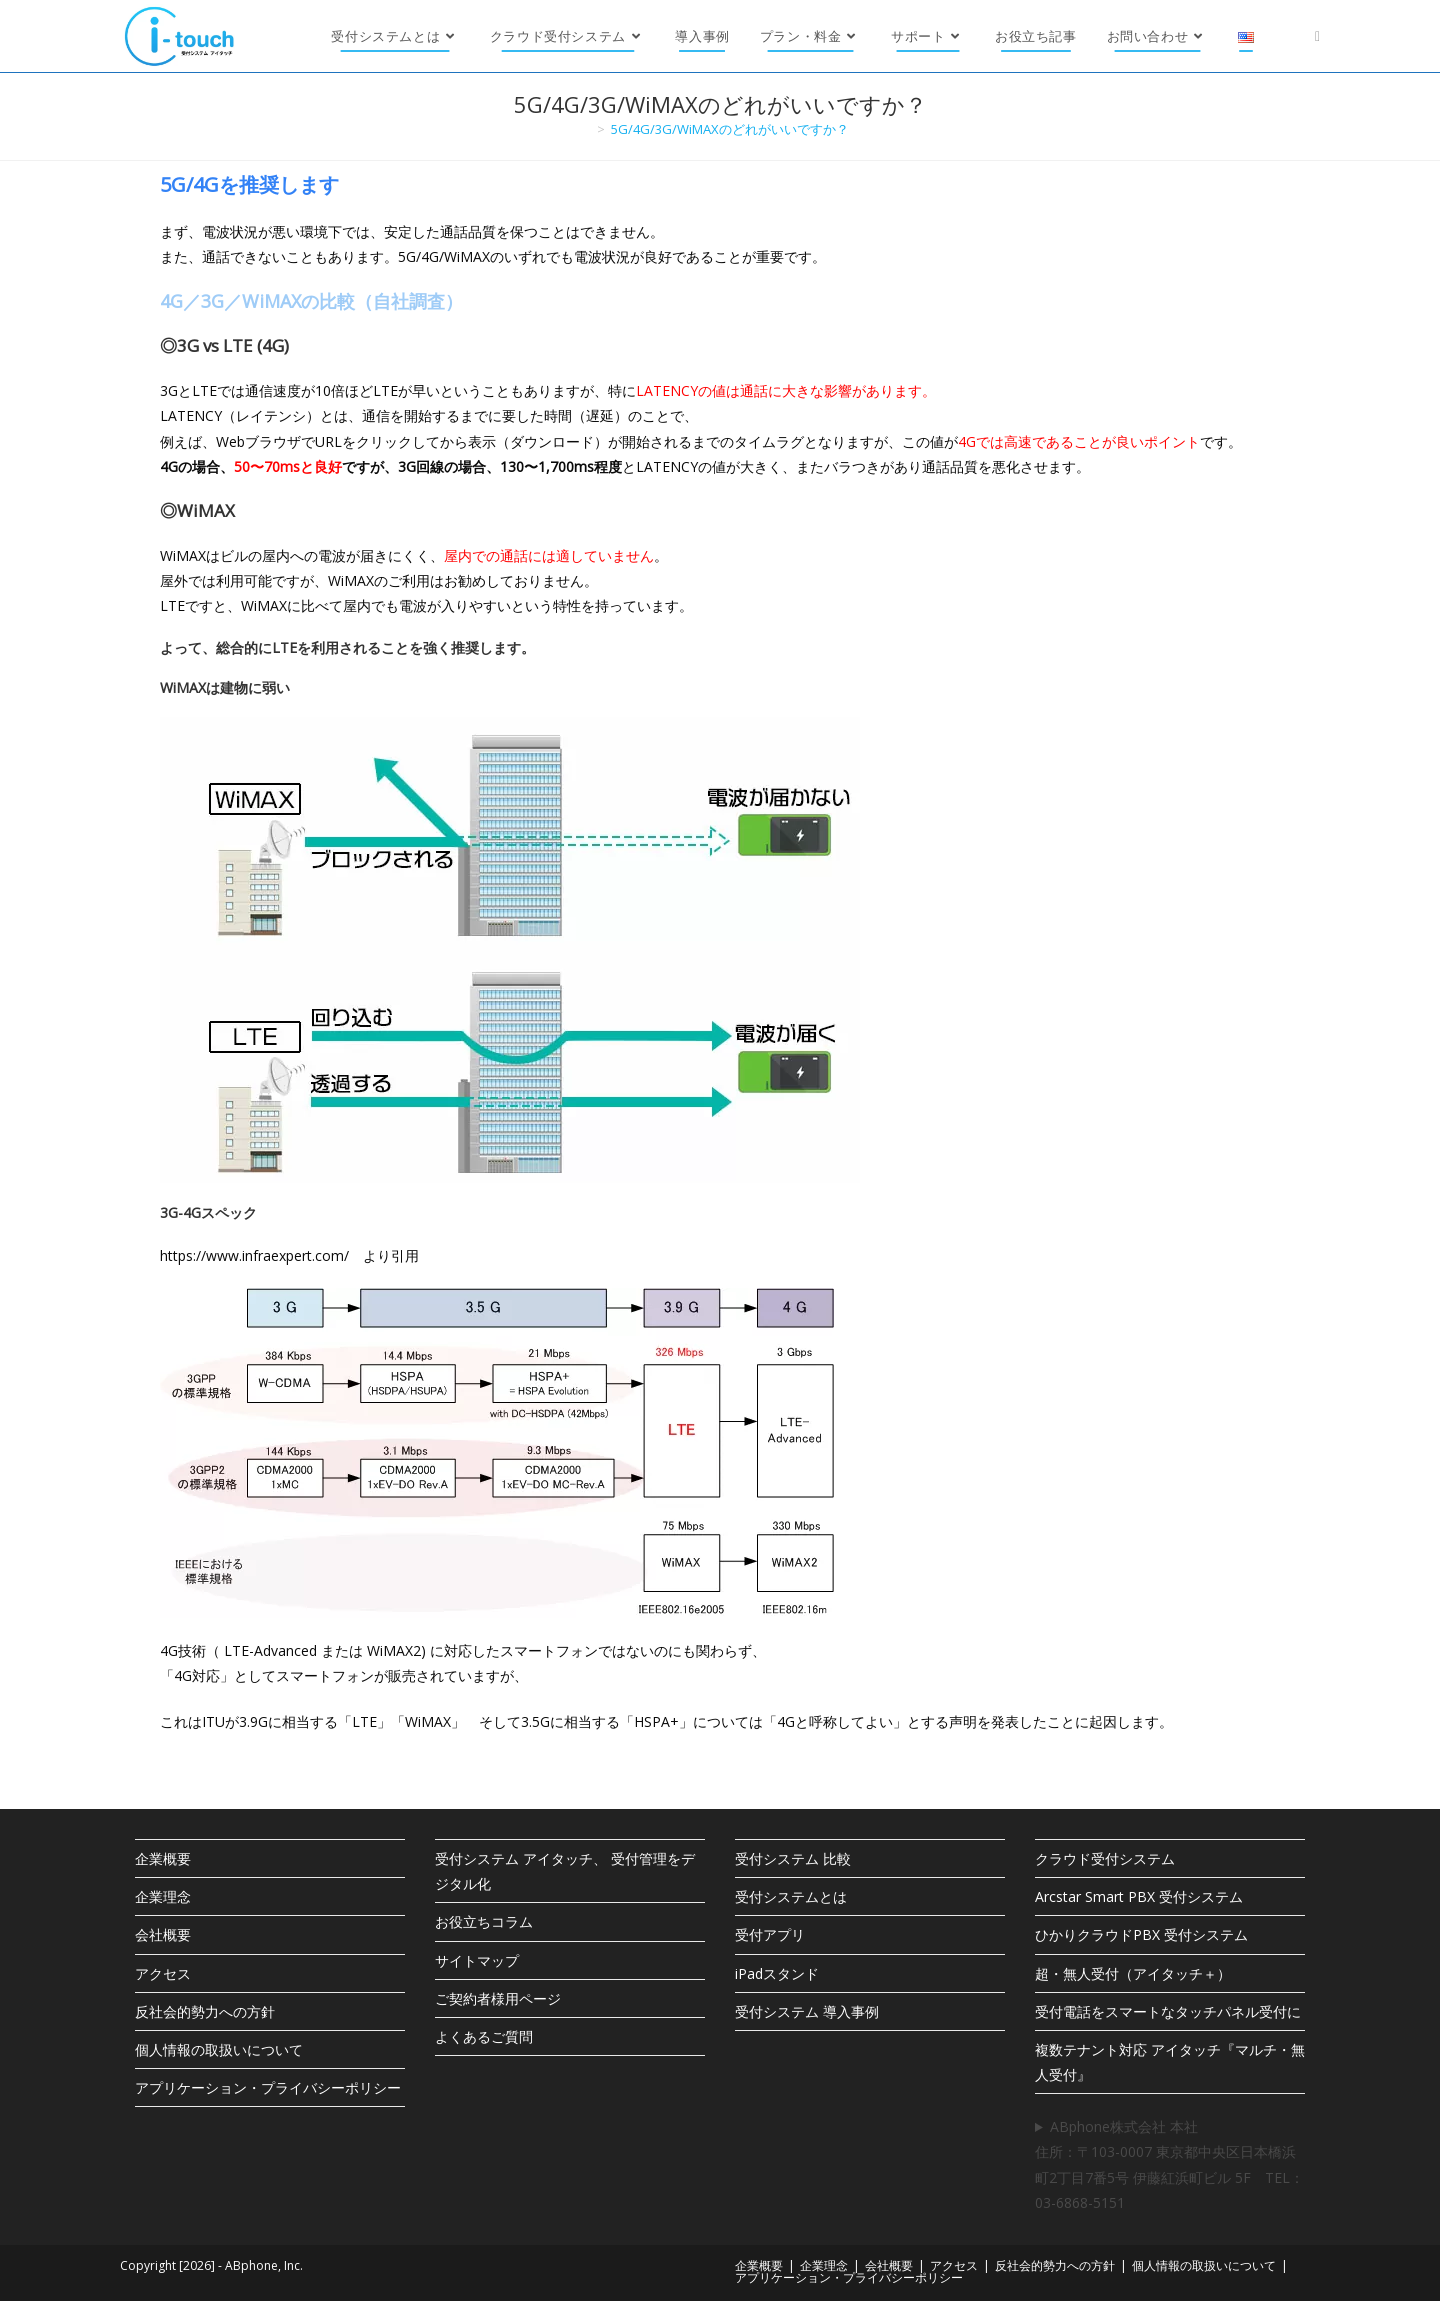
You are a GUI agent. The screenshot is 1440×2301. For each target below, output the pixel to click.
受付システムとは (791, 1896)
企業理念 (163, 1896)
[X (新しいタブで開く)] (1317, 36)
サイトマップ (477, 1960)
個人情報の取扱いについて (219, 2049)
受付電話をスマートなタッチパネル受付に (1168, 2011)
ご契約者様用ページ (498, 1998)
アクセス (163, 1973)
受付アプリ (770, 1934)
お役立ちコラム (484, 1921)
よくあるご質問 (484, 2036)
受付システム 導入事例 (807, 2011)
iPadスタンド (777, 1973)
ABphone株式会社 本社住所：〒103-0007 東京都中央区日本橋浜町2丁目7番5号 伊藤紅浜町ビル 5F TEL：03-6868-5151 (1169, 2164)
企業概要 (163, 1858)
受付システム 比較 (793, 1858)
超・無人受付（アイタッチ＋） (1133, 1973)
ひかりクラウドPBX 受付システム (1141, 1934)
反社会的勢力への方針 (205, 2011)
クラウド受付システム (1105, 1858)
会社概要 (163, 1934)
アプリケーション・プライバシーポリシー (268, 2087)
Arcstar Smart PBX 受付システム (1139, 1896)
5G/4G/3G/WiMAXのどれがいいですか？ (730, 129)
